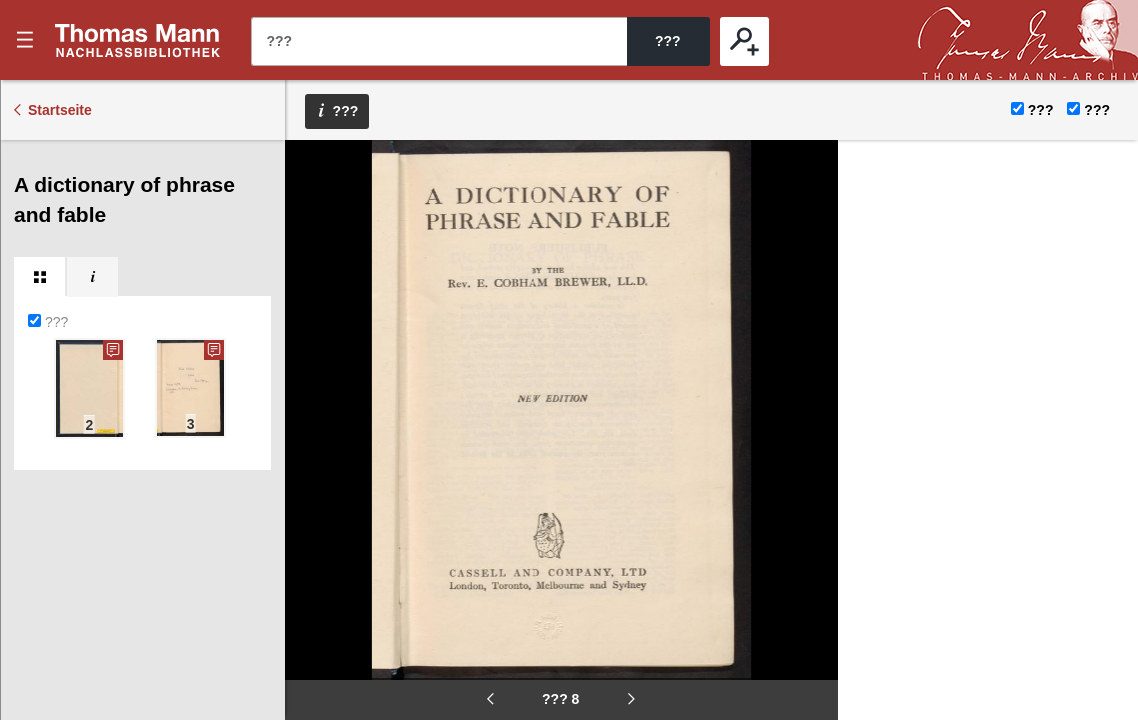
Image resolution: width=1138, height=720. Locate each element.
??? (138, 40)
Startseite (60, 110)
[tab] (39, 277)
